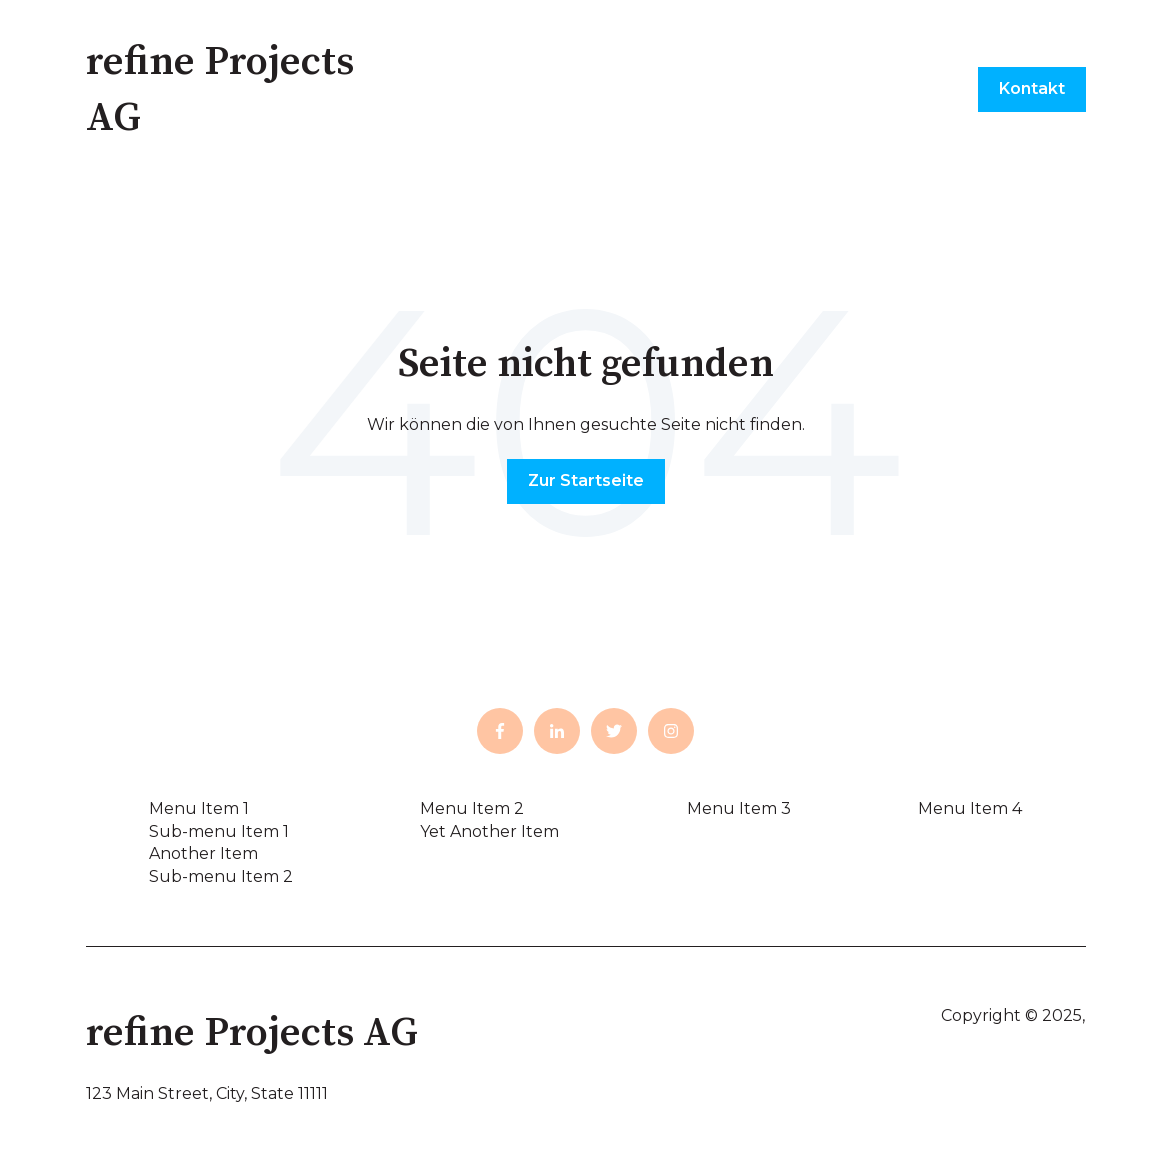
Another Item (203, 853)
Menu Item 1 (199, 808)
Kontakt (1032, 88)
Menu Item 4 (970, 808)
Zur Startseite (586, 480)
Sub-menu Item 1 (219, 831)
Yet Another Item (489, 831)
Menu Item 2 (472, 808)
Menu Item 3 (739, 808)
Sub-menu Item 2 (221, 876)
